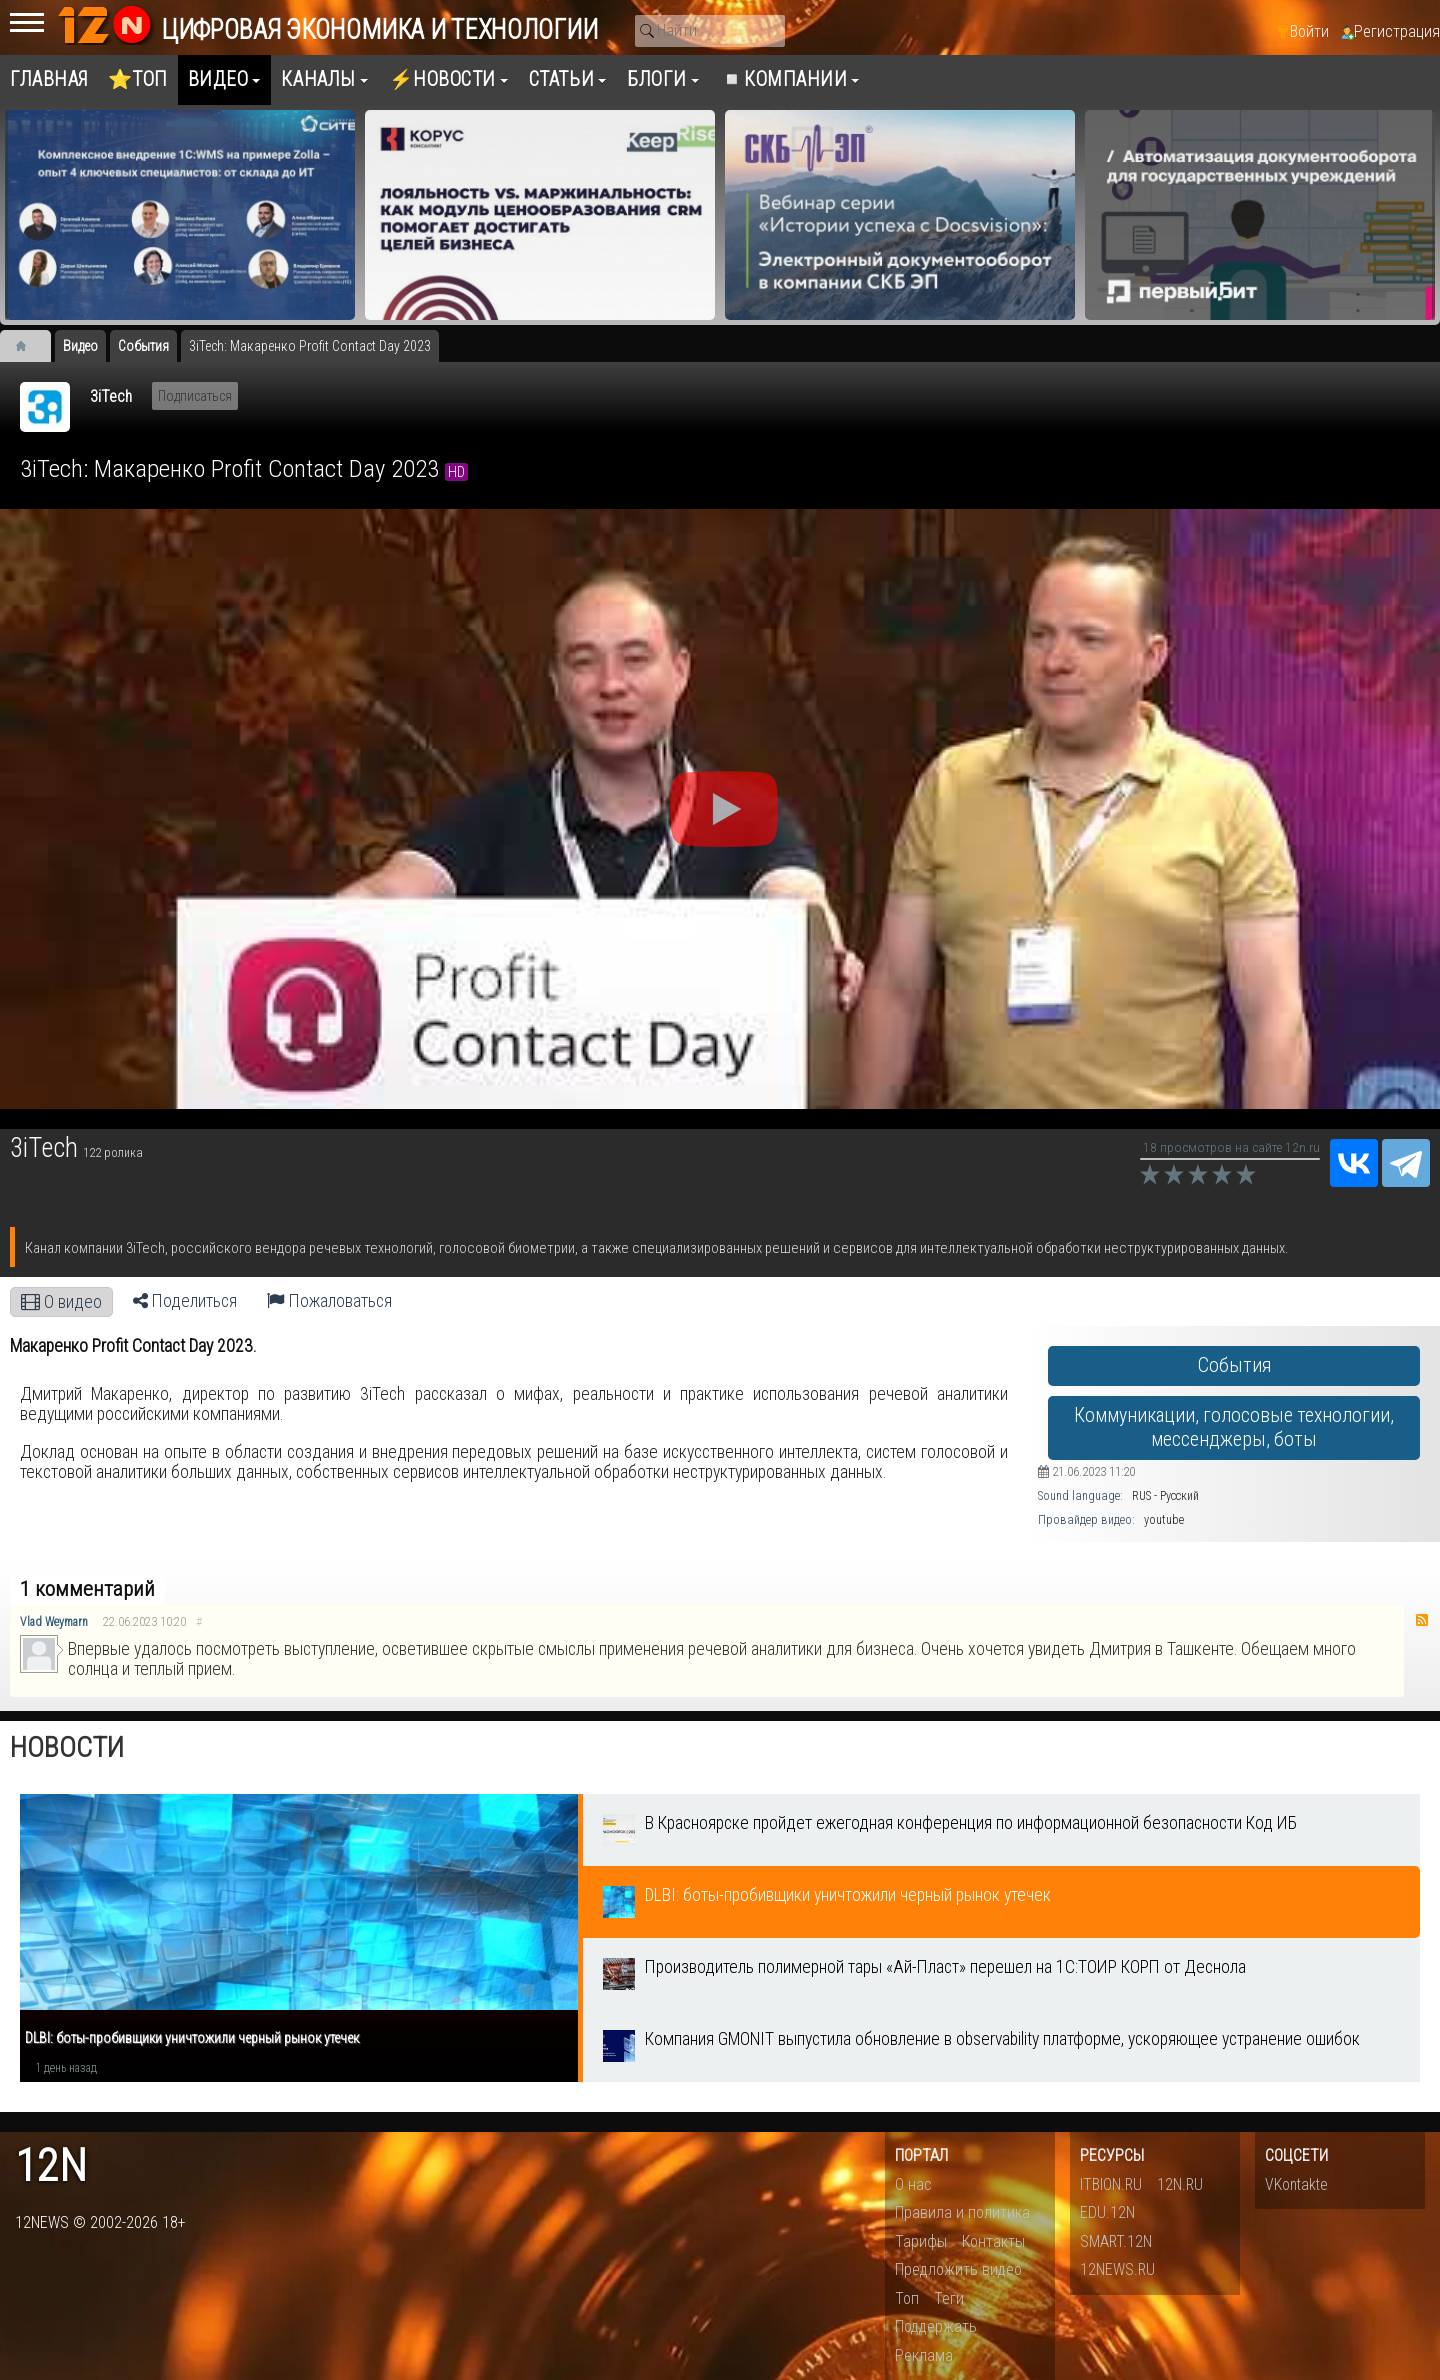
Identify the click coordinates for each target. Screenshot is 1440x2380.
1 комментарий (87, 1589)
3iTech (111, 396)
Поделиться (185, 1301)
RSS (1422, 1620)
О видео (61, 1302)
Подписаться (195, 396)
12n (51, 2166)
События (1234, 1365)
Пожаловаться (329, 1301)
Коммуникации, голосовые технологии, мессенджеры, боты (1234, 1427)
